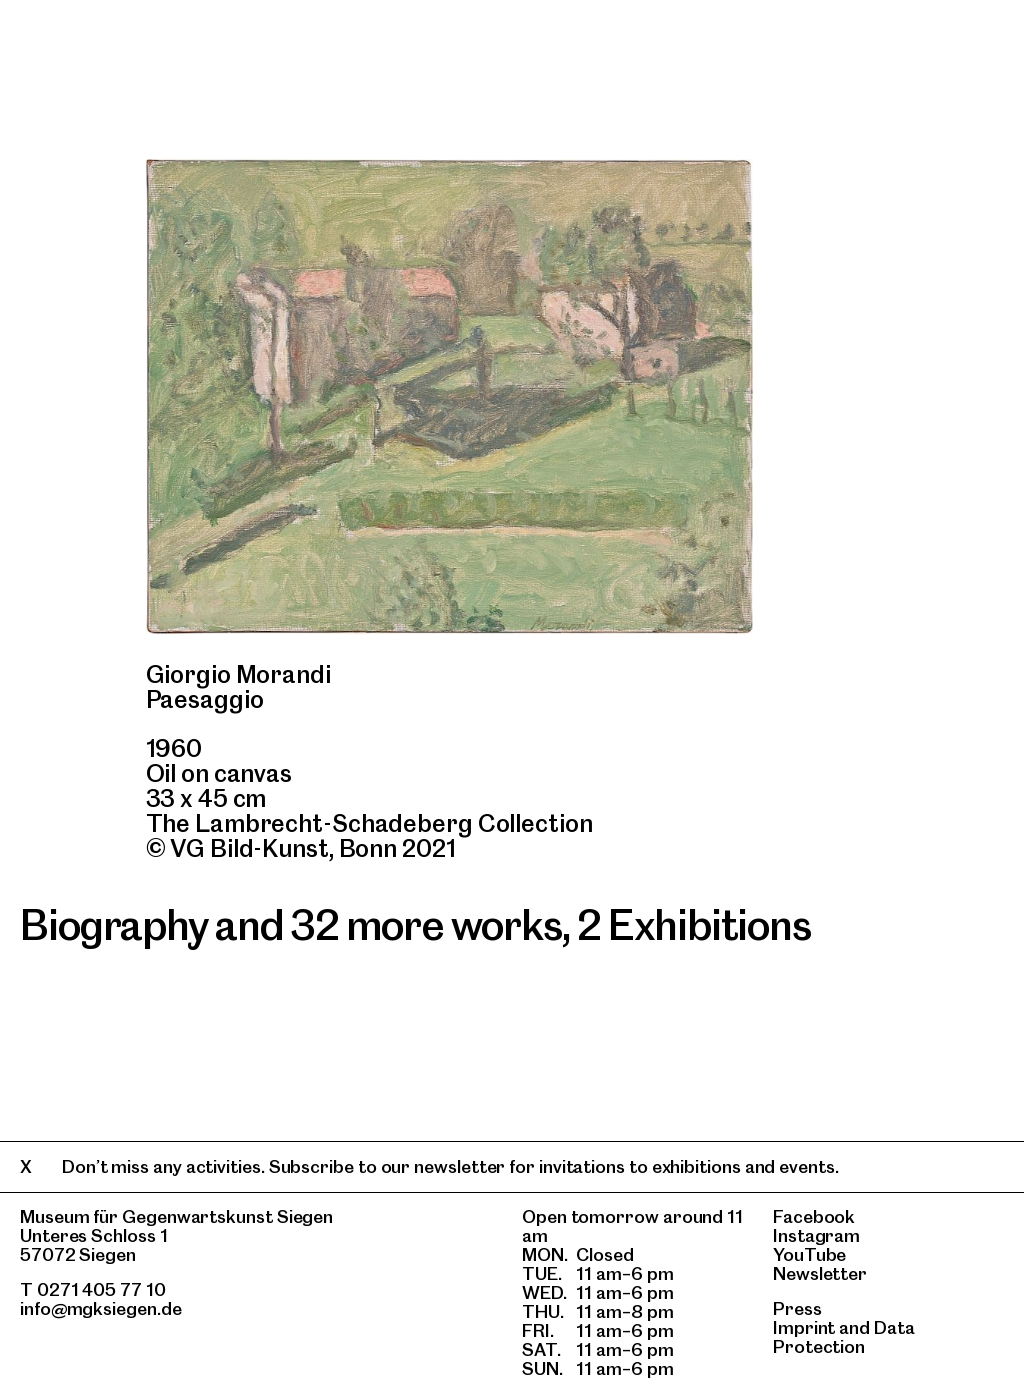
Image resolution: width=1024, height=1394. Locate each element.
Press (797, 1308)
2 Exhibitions (693, 925)
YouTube (809, 1254)
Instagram (816, 1235)
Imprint (804, 1327)
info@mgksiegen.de (101, 1308)
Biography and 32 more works (291, 925)
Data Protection (844, 1337)
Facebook (814, 1216)
